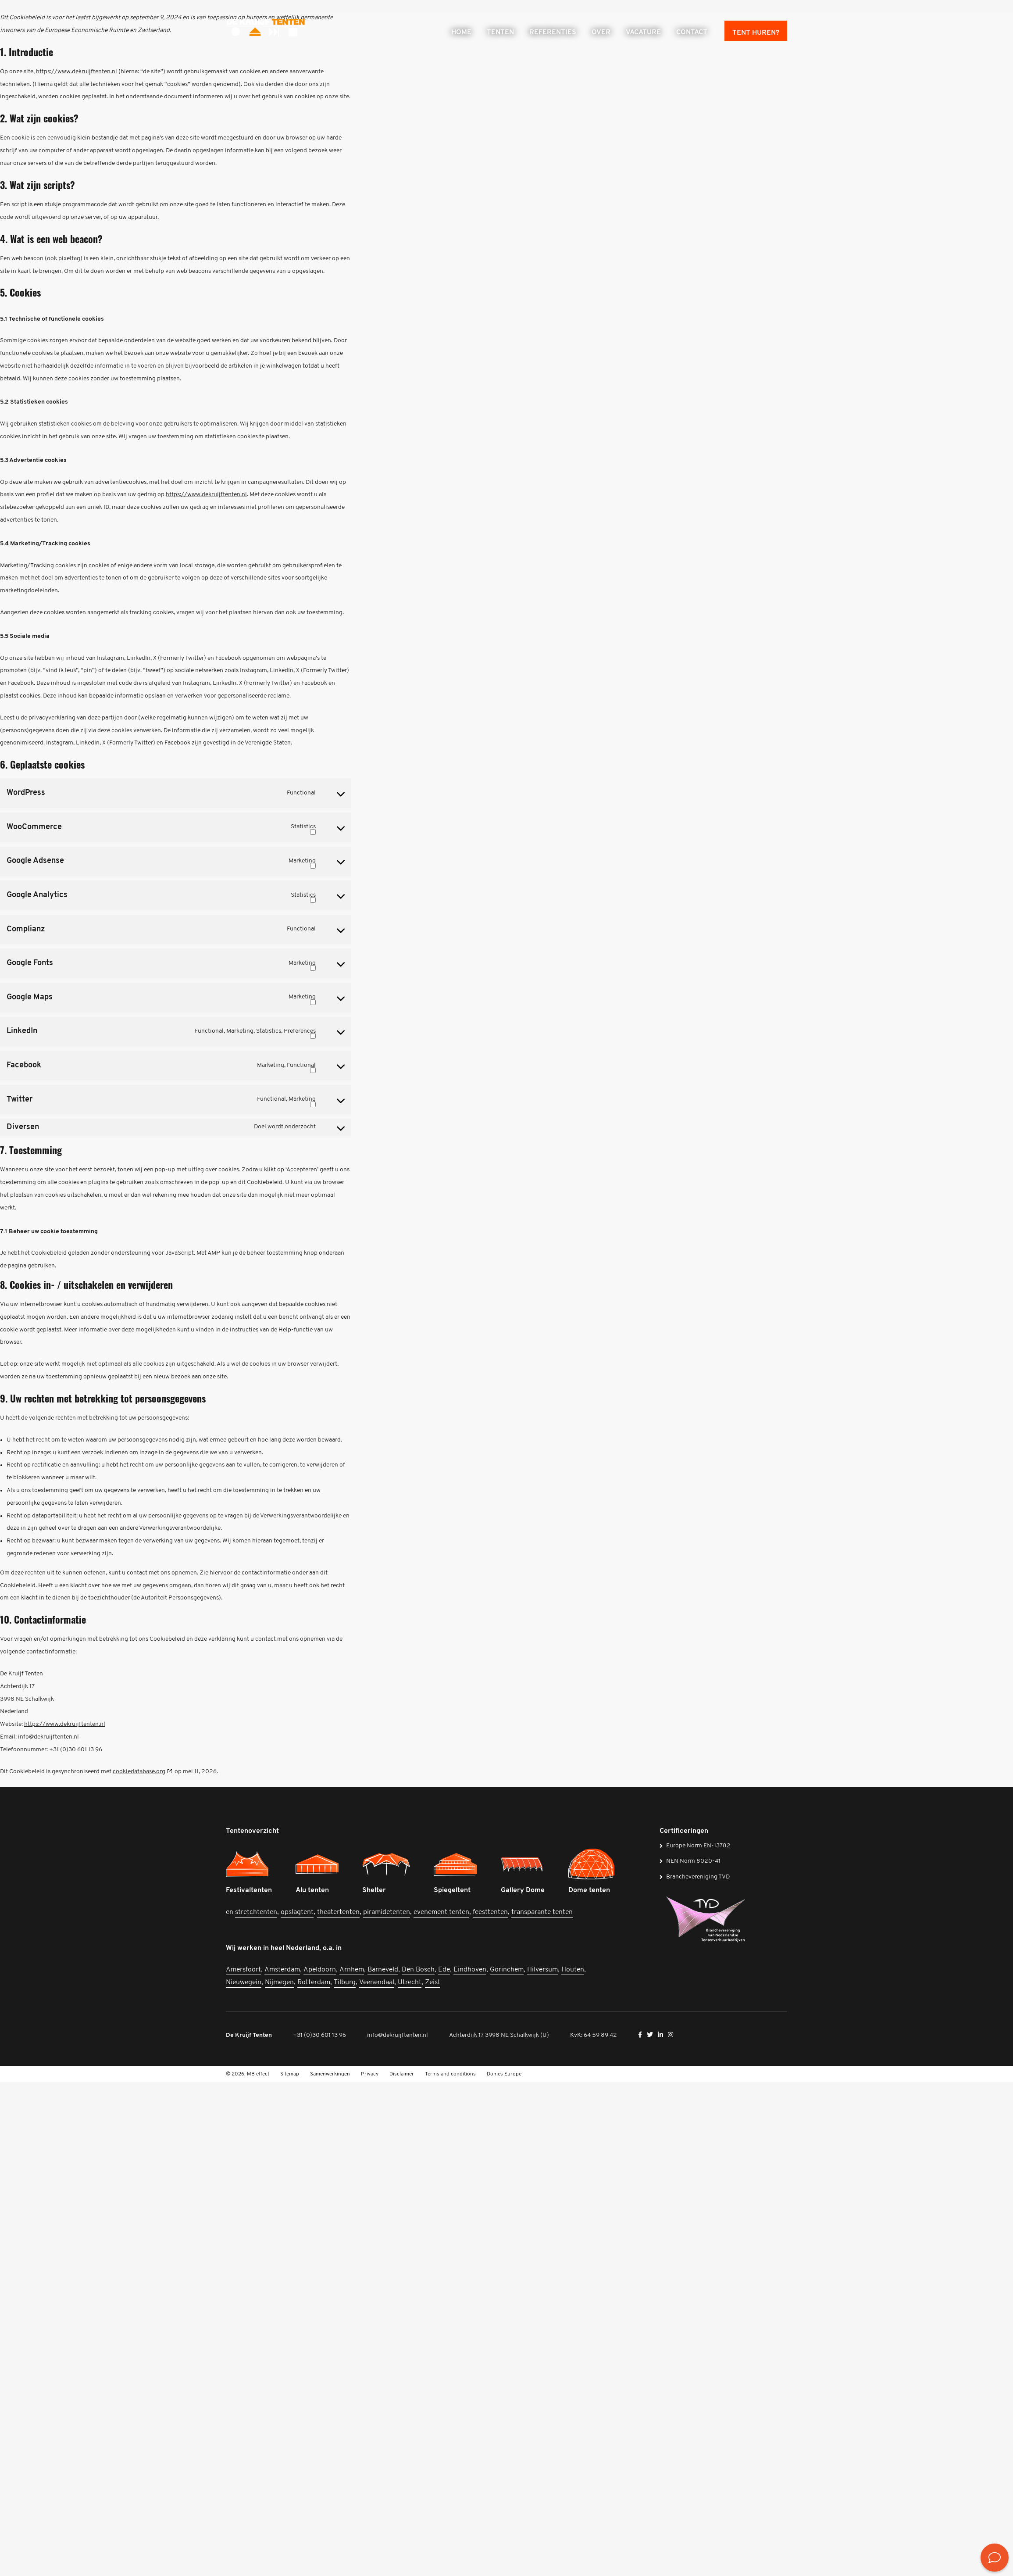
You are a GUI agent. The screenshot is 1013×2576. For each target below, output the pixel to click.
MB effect (258, 2074)
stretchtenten (256, 1912)
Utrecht (409, 1982)
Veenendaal (376, 1982)
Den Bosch (418, 1969)
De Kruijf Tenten (249, 2035)
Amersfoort (243, 1969)
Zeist (432, 1982)
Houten (572, 1969)
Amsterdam (282, 1969)
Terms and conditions (450, 2074)
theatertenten (338, 1912)
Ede (444, 1969)
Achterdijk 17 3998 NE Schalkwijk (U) (499, 2035)
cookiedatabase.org (139, 1771)
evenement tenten (441, 1912)
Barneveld (382, 1969)
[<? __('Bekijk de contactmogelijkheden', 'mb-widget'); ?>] (994, 2557)
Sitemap (289, 2074)
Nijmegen (279, 1982)
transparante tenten (542, 1912)
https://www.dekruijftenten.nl (76, 71)
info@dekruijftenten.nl (397, 2035)
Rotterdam (313, 1982)
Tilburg (345, 1982)
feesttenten (490, 1912)
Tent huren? (755, 32)
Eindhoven (469, 1969)
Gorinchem (507, 1969)
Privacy (369, 2074)
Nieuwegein (243, 1982)
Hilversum (542, 1969)
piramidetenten (386, 1912)
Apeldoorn (319, 1969)
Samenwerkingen (330, 2074)
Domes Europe (504, 2074)
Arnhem (351, 1969)
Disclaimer (401, 2074)
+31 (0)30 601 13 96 (319, 2035)
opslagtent (297, 1912)
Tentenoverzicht (252, 1831)
